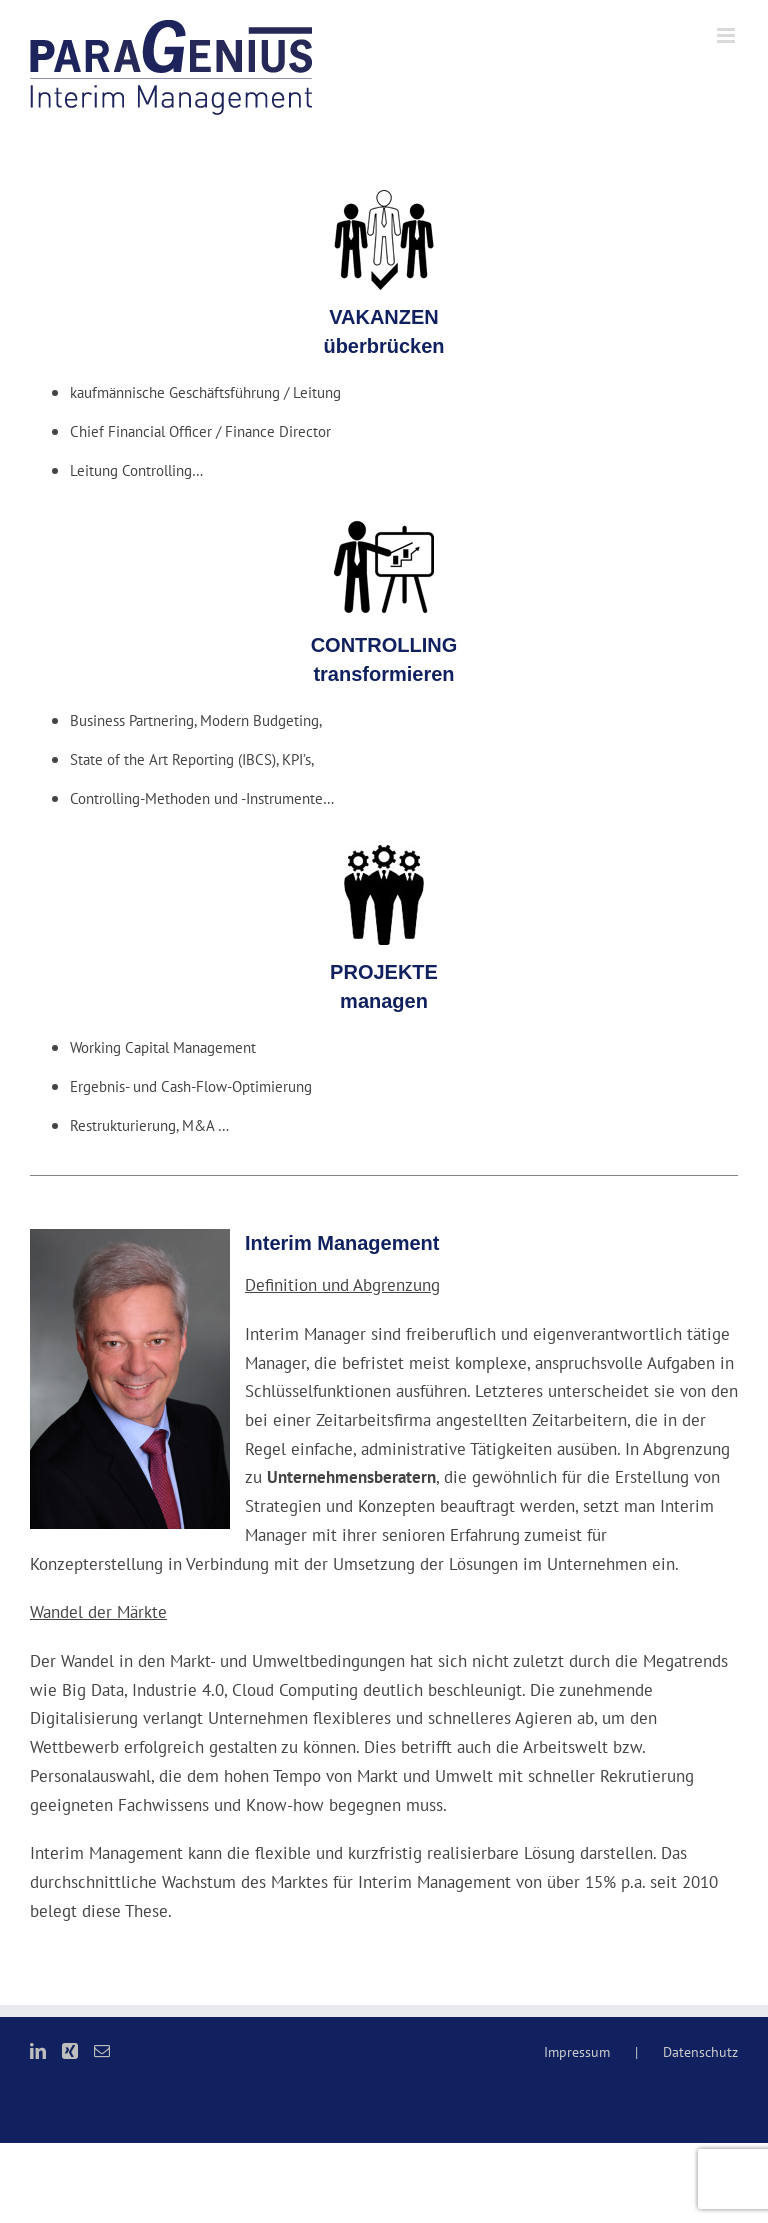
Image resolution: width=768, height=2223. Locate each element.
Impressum (577, 2052)
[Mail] (102, 2051)
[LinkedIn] (38, 2051)
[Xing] (70, 2051)
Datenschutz (700, 2052)
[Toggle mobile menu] (727, 35)
